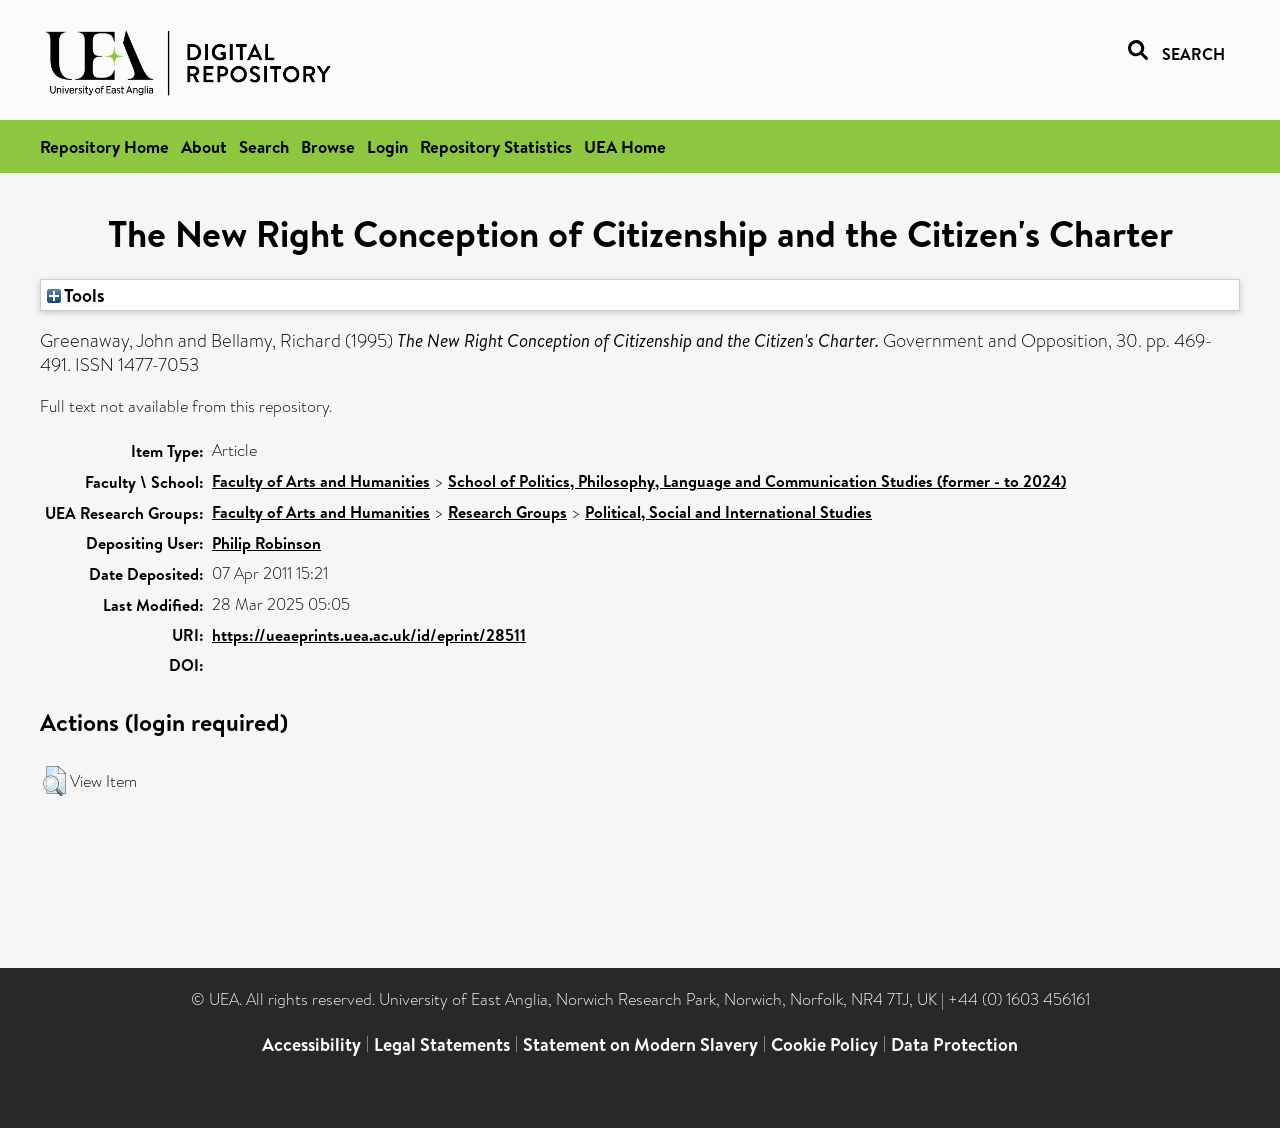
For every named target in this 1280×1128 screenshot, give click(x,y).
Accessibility (311, 1044)
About (204, 146)
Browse (328, 146)
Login (387, 146)
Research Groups (507, 512)
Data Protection (954, 1044)
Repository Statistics (496, 146)
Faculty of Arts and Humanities (321, 481)
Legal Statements (442, 1044)
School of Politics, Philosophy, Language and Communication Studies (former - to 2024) (757, 481)
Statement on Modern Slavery (640, 1044)
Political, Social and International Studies (728, 512)
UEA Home (625, 146)
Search (264, 146)
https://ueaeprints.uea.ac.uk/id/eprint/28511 (369, 635)
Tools (76, 295)
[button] (54, 781)
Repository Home (104, 146)
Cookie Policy (824, 1044)
